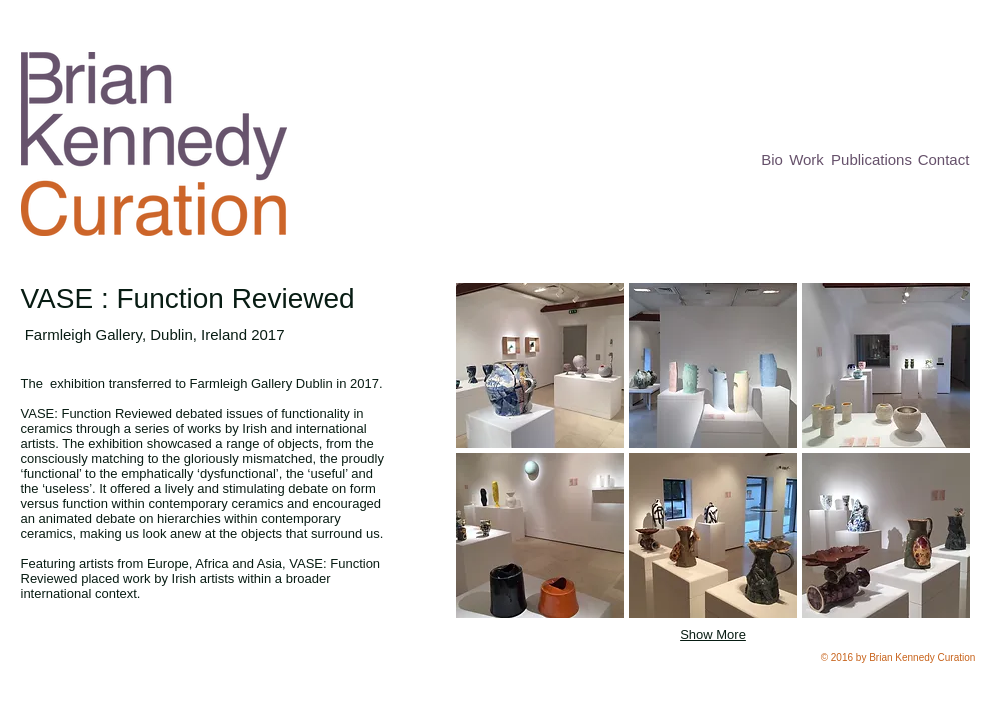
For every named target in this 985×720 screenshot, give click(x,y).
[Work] (807, 159)
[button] (540, 365)
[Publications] (872, 159)
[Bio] (772, 159)
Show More (713, 634)
